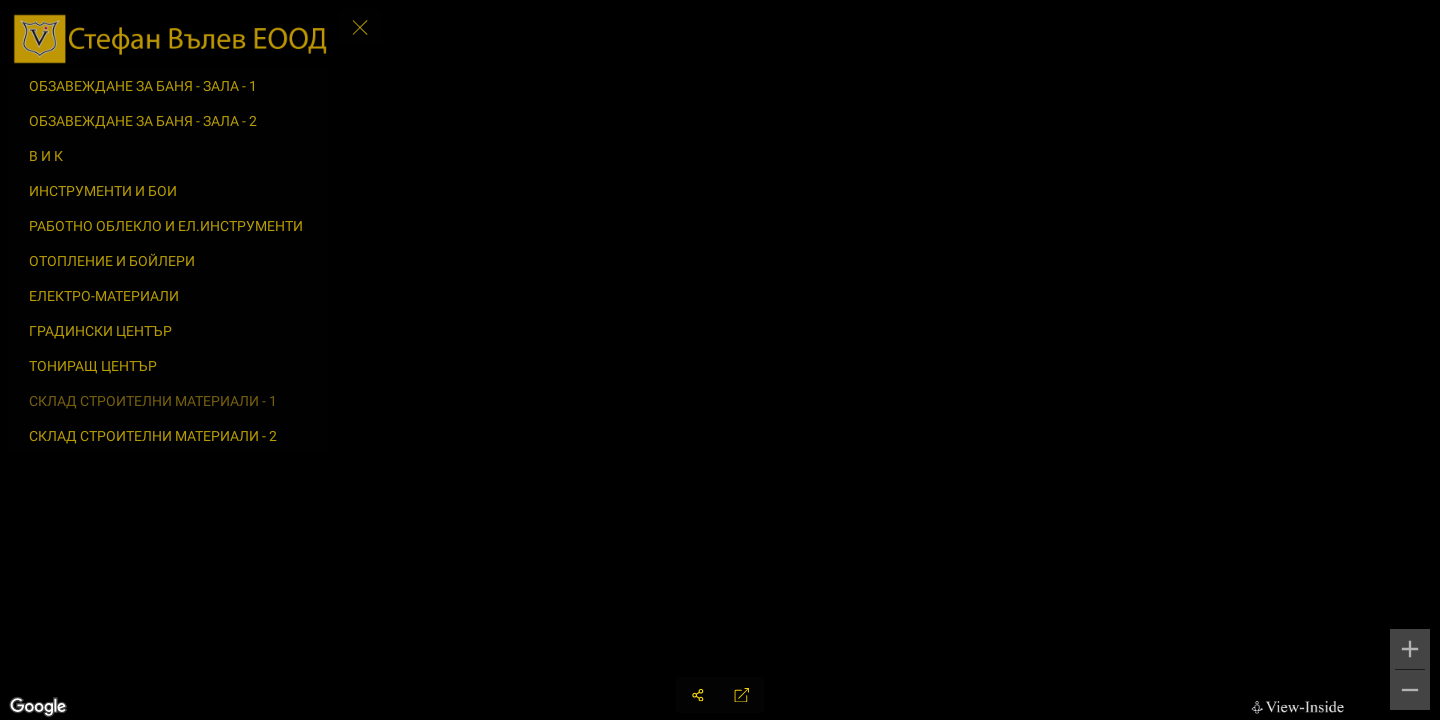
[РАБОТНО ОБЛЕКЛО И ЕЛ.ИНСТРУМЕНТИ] (169, 226)
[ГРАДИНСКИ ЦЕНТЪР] (169, 331)
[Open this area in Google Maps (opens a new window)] (38, 707)
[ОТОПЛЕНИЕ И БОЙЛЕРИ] (169, 261)
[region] (720, 360)
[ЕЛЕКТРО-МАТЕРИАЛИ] (169, 296)
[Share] (698, 695)
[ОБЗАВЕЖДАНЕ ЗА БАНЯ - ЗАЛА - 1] (169, 86)
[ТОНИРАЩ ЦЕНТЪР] (169, 366)
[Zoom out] (1410, 690)
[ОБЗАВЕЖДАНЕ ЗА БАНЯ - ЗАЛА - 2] (169, 121)
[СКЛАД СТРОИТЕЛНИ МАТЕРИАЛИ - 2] (169, 436)
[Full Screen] (742, 695)
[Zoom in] (1410, 649)
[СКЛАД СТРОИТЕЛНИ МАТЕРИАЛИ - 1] (169, 401)
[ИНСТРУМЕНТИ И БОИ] (169, 191)
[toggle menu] (360, 27)
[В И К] (169, 156)
